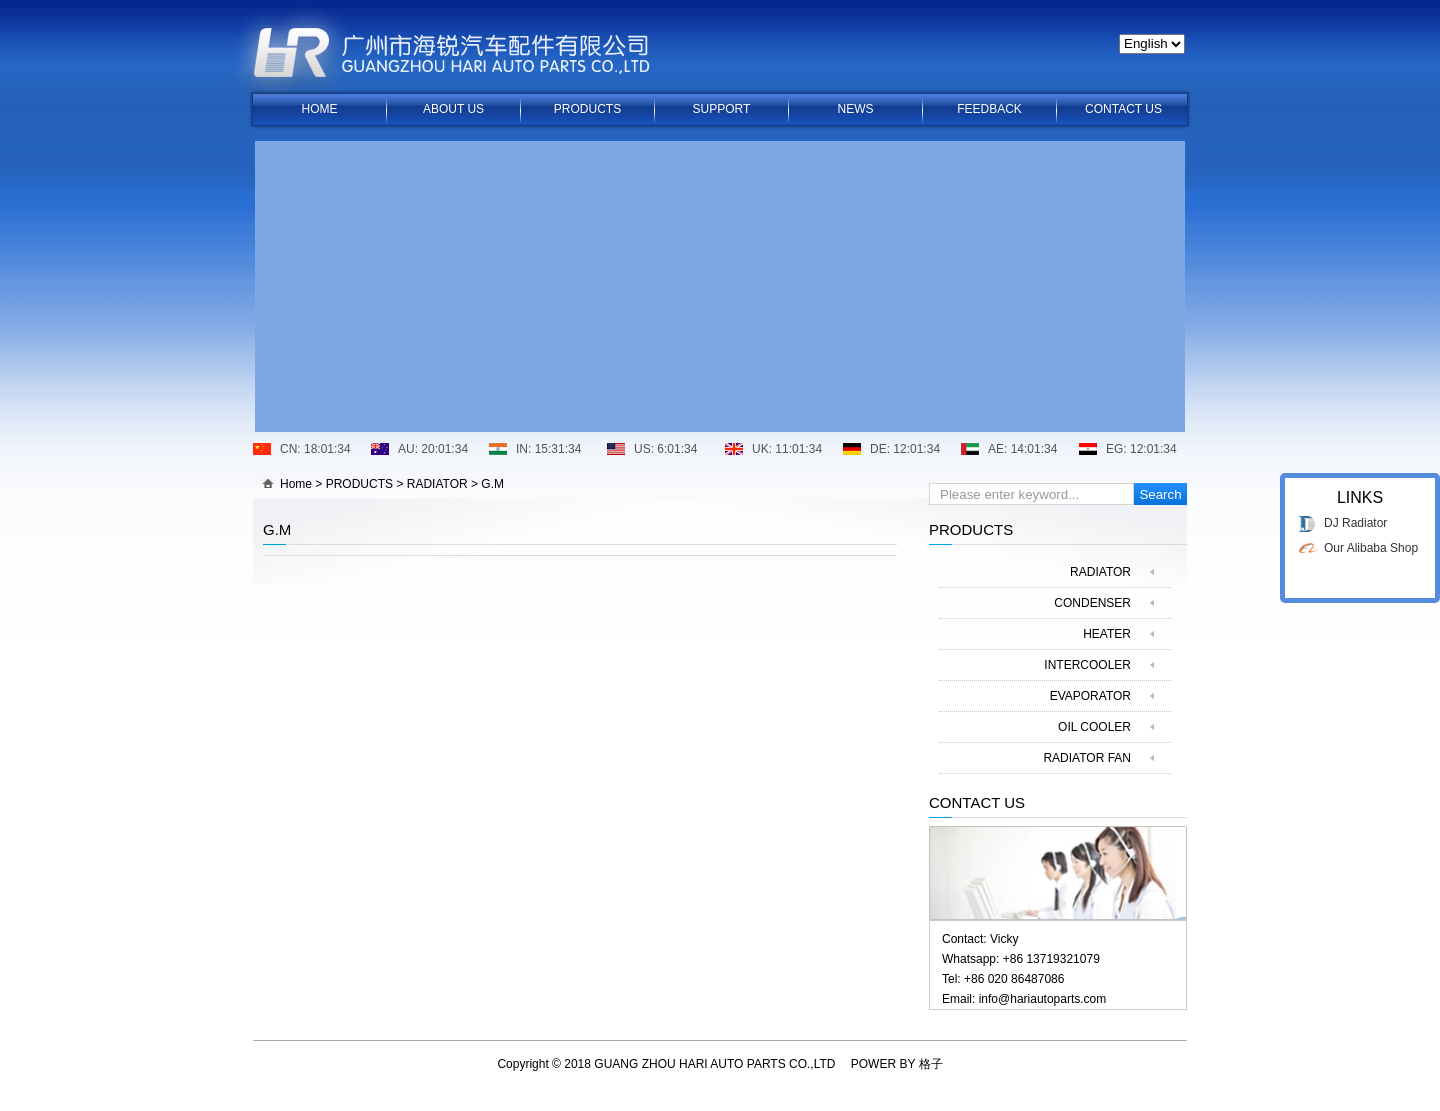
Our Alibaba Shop (1371, 538)
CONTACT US (1123, 109)
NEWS (856, 109)
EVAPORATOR (1090, 696)
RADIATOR (437, 484)
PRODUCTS (587, 109)
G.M (492, 484)
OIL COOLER (1094, 727)
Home (296, 484)
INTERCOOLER (1087, 665)
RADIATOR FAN (1087, 758)
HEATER (1107, 634)
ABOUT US (453, 109)
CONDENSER (1092, 603)
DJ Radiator (1355, 513)
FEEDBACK (989, 109)
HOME (320, 109)
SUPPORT (722, 109)
